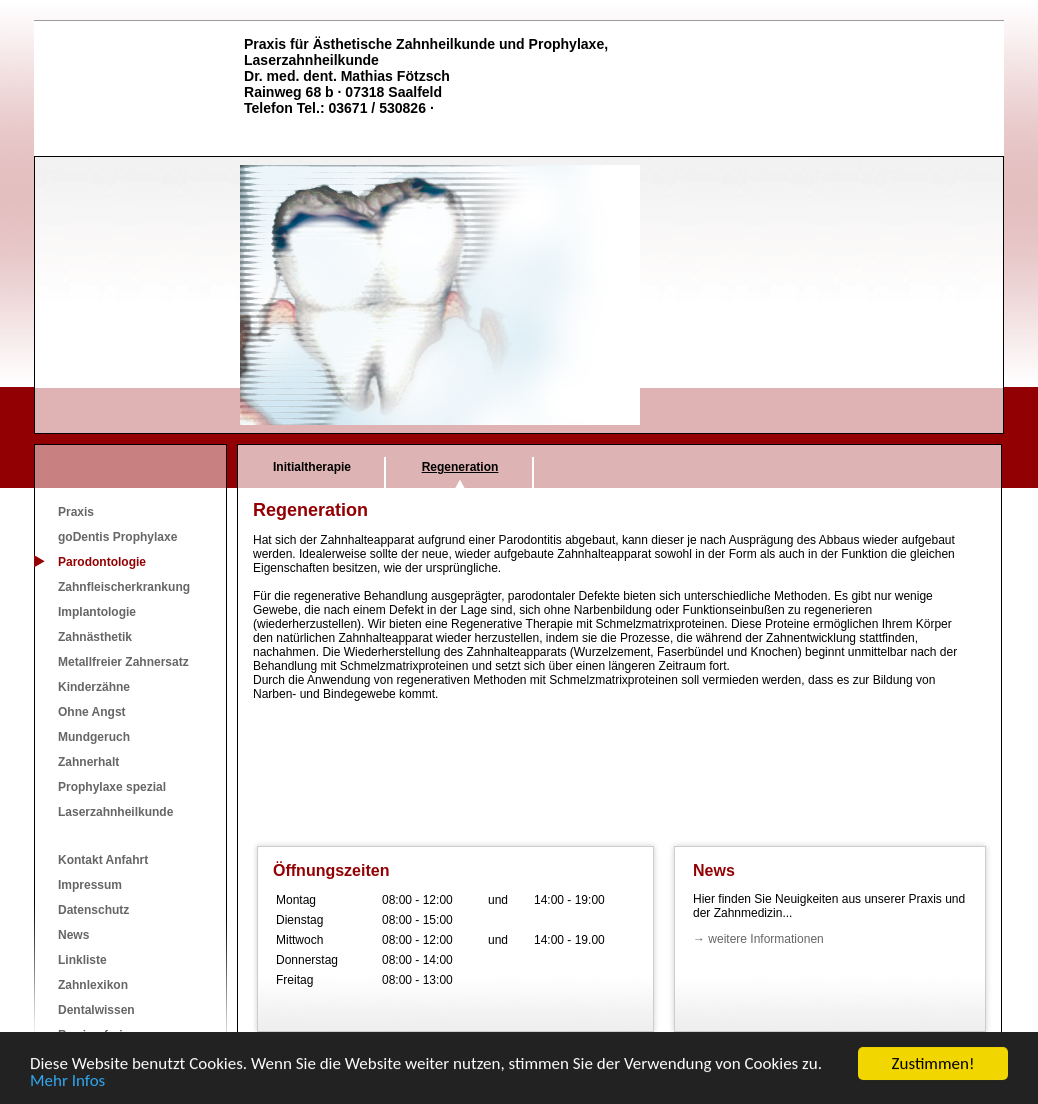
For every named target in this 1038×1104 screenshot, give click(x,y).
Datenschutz (93, 910)
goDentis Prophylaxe (117, 537)
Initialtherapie (312, 467)
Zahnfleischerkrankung (124, 587)
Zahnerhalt (88, 762)
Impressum (90, 885)
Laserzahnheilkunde (115, 812)
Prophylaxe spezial (112, 787)
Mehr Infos (67, 1082)
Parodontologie (102, 562)
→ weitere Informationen (758, 939)
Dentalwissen (96, 1010)
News (73, 935)
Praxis (76, 512)
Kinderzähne (94, 687)
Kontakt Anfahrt (103, 860)
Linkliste (82, 960)
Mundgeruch (94, 737)
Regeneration (460, 467)
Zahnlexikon (93, 985)
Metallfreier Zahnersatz (123, 662)
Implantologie (97, 612)
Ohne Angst (92, 712)
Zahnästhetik (95, 637)
